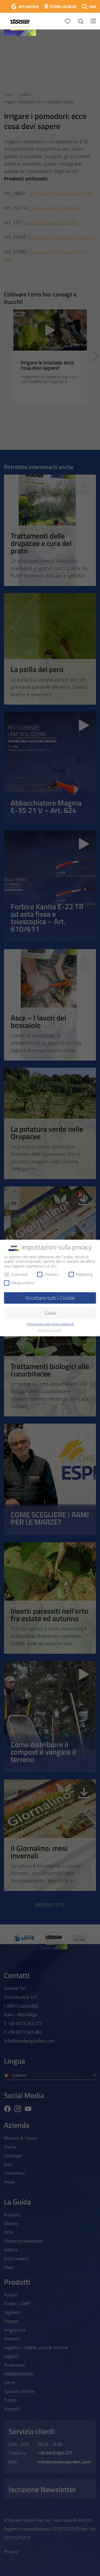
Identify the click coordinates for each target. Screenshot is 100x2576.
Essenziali (15, 1274)
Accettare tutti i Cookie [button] (50, 1298)
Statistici (48, 1274)
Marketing (81, 1274)
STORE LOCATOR (63, 6)
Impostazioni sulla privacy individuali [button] (50, 1324)
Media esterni (19, 1282)
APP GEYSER (28, 6)
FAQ (93, 6)
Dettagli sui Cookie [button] (50, 1330)
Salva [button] (50, 1313)
